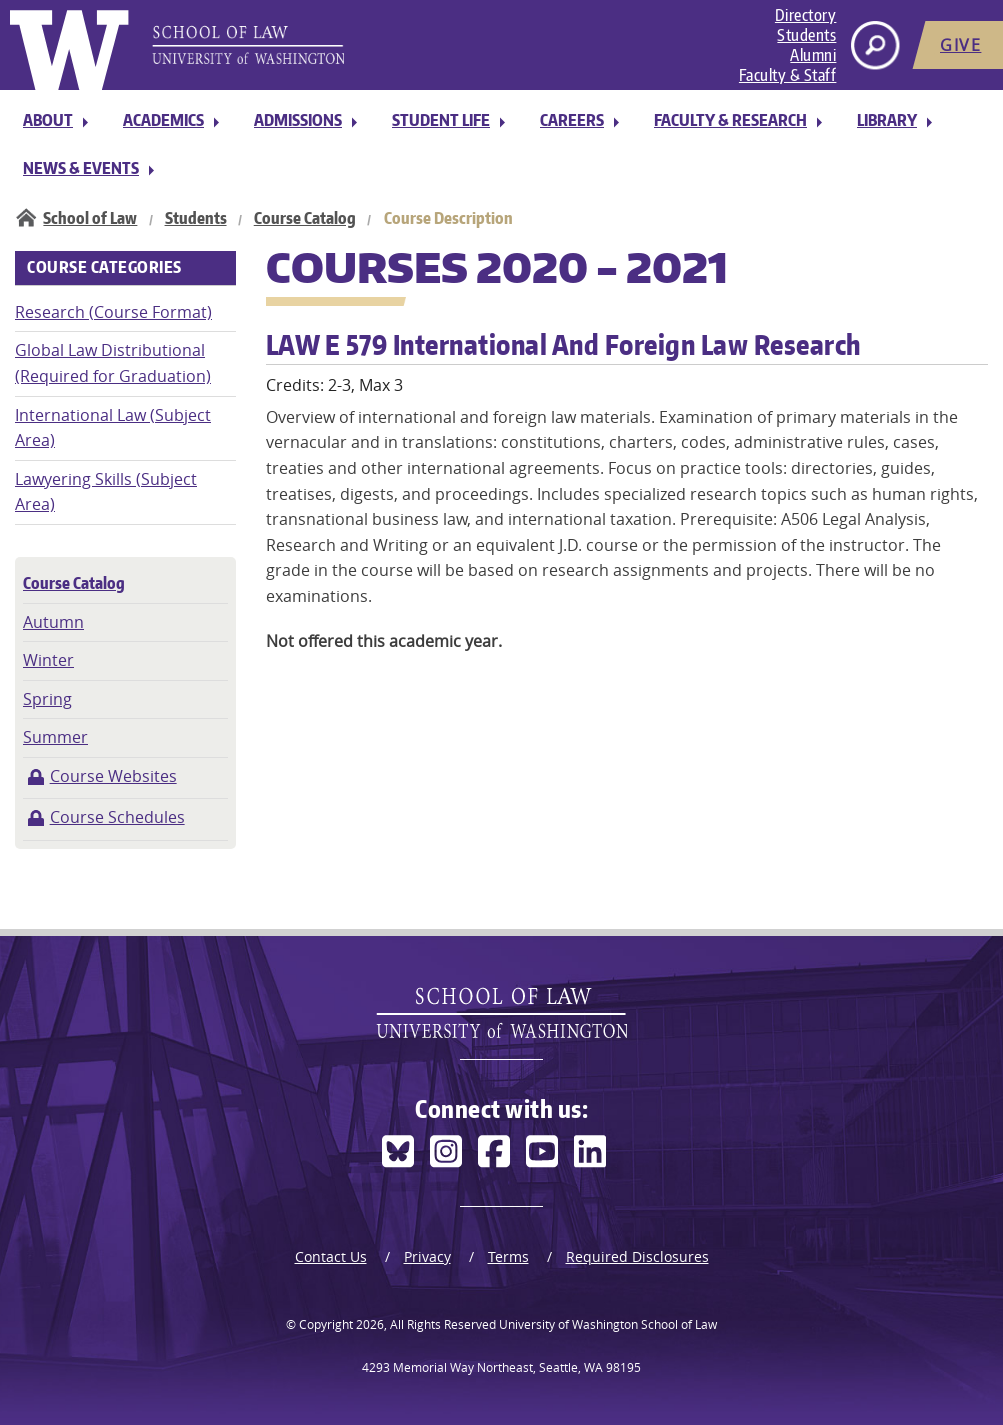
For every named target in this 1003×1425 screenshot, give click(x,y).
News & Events (81, 168)
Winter (48, 660)
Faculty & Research (730, 120)
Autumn (53, 622)
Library (887, 120)
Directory (806, 15)
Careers (572, 120)
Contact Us (331, 1256)
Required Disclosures (637, 1256)
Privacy (427, 1256)
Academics (163, 120)
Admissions (298, 120)
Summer (55, 737)
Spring (47, 699)
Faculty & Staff (788, 75)
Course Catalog (305, 218)
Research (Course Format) (113, 312)
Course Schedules (117, 817)
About (48, 120)
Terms (508, 1256)
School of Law (90, 218)
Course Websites (113, 776)
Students (806, 35)
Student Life (441, 120)
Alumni (813, 55)
